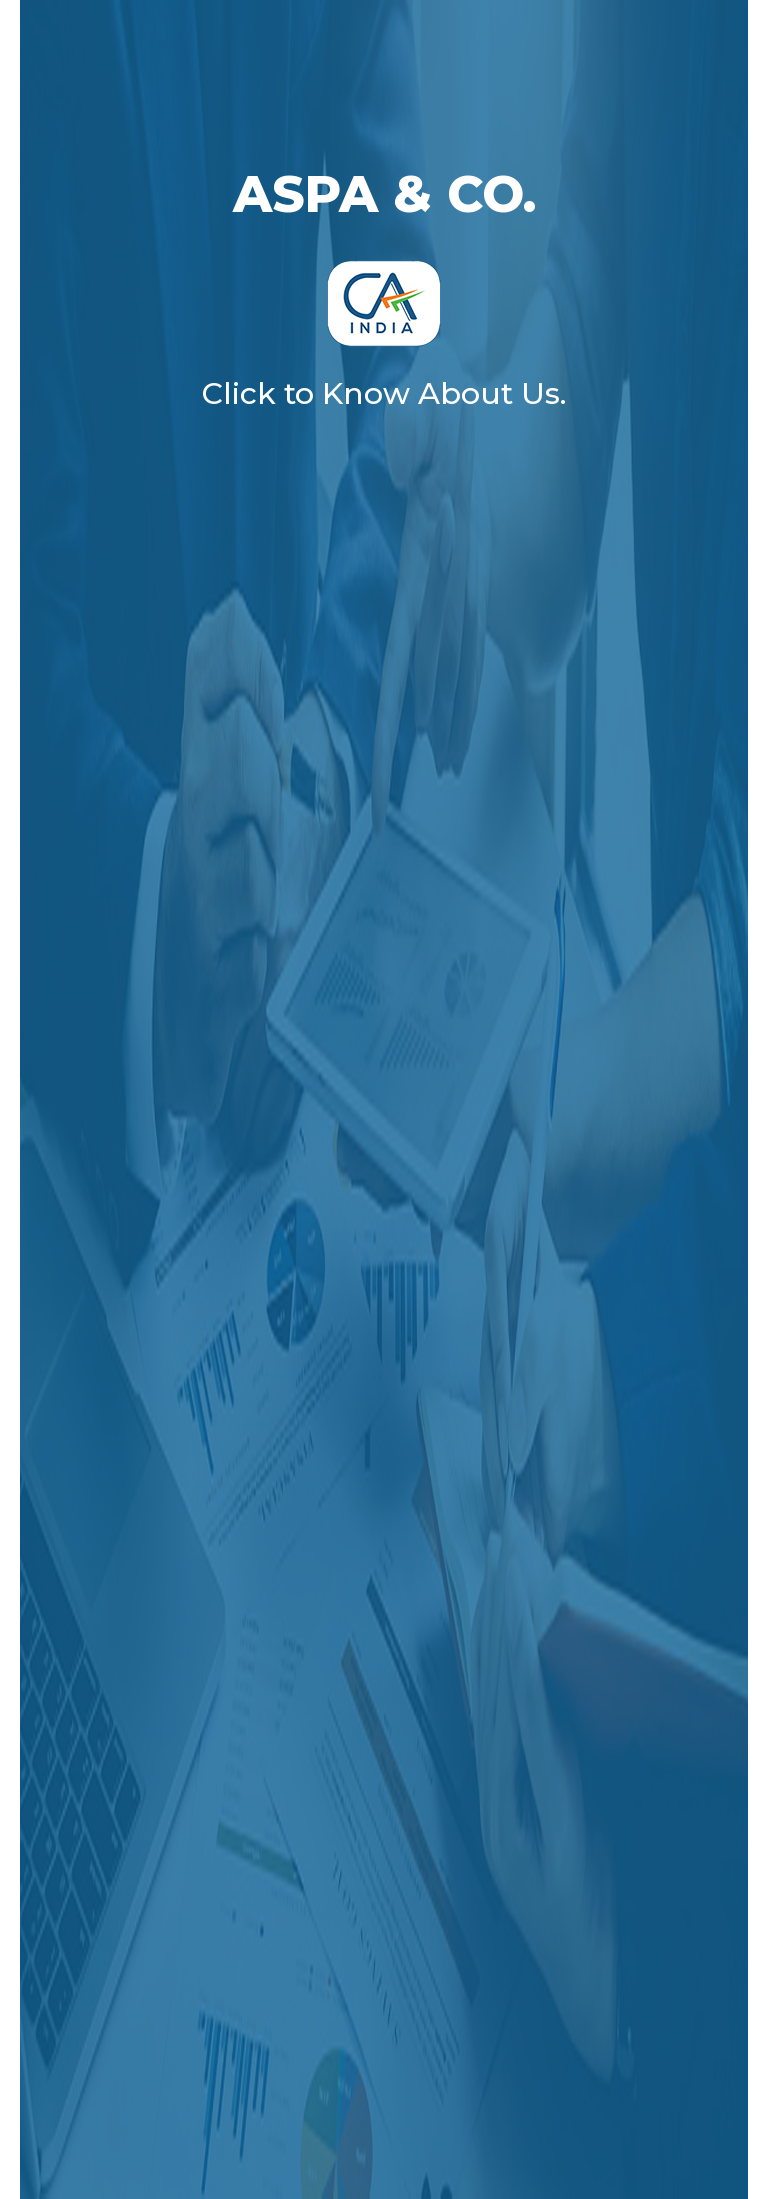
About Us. (492, 393)
